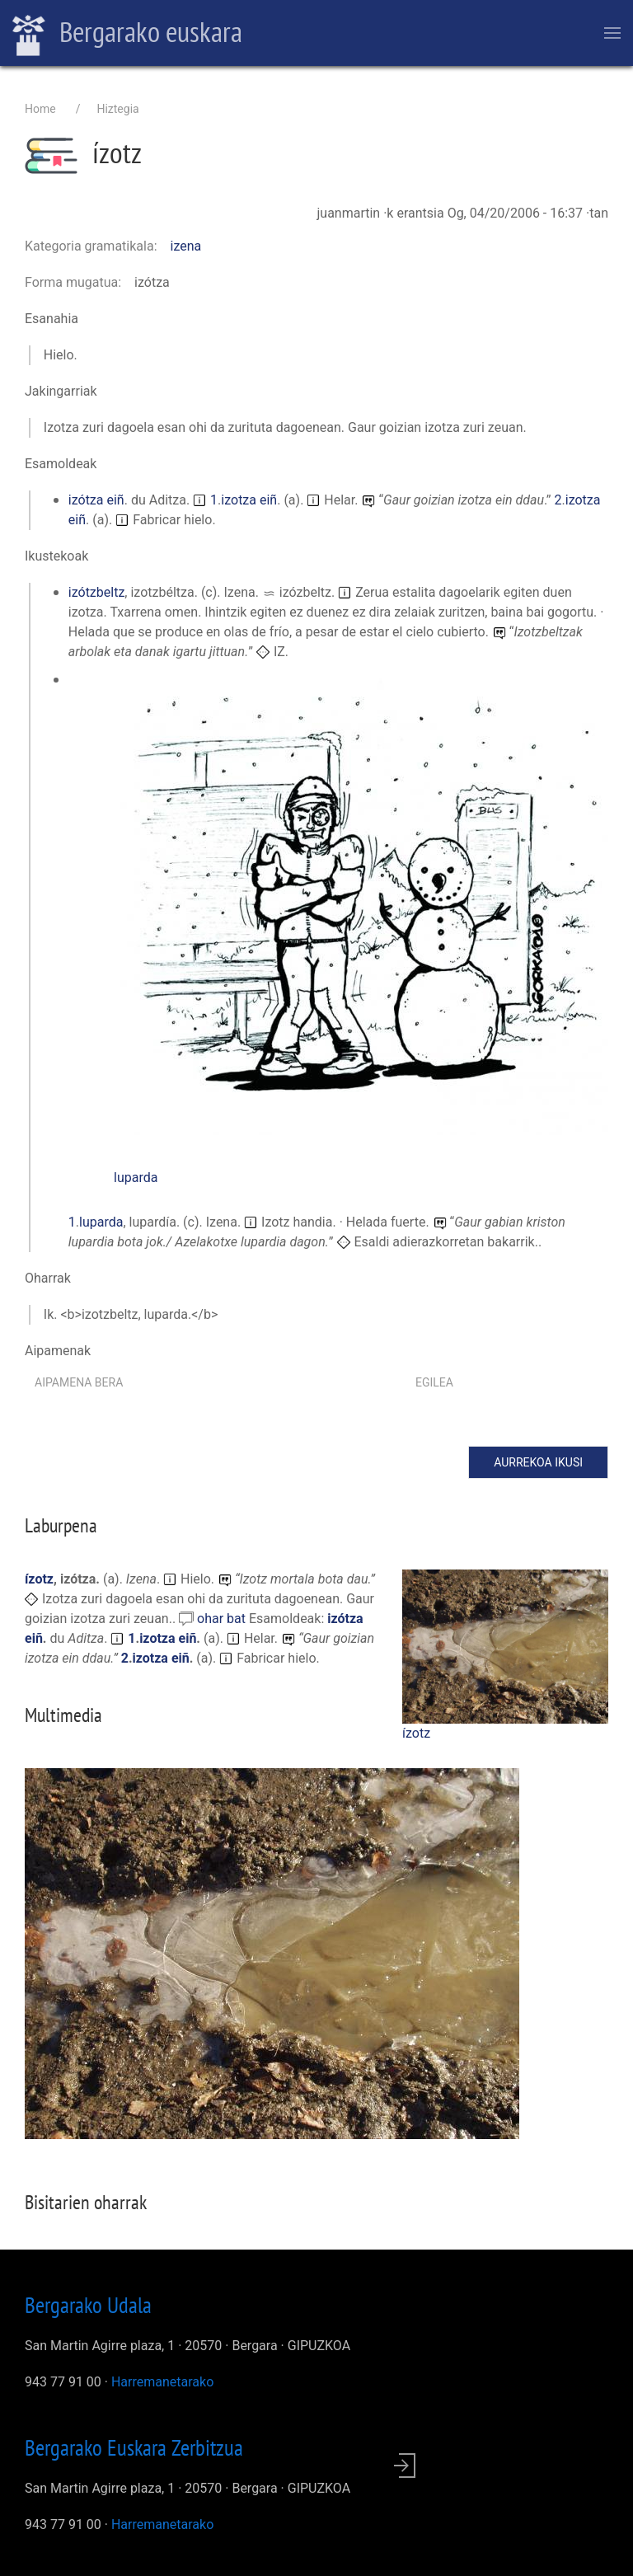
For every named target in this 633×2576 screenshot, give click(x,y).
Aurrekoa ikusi (538, 1462)
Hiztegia (117, 108)
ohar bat (223, 1618)
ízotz (416, 1733)
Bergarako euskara (127, 33)
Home (40, 108)
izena (186, 246)
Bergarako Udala (88, 2305)
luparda (135, 1177)
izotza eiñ (249, 500)
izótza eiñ (96, 500)
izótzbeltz (96, 592)
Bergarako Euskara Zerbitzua (134, 2447)
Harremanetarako (162, 2382)
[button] (361, 901)
